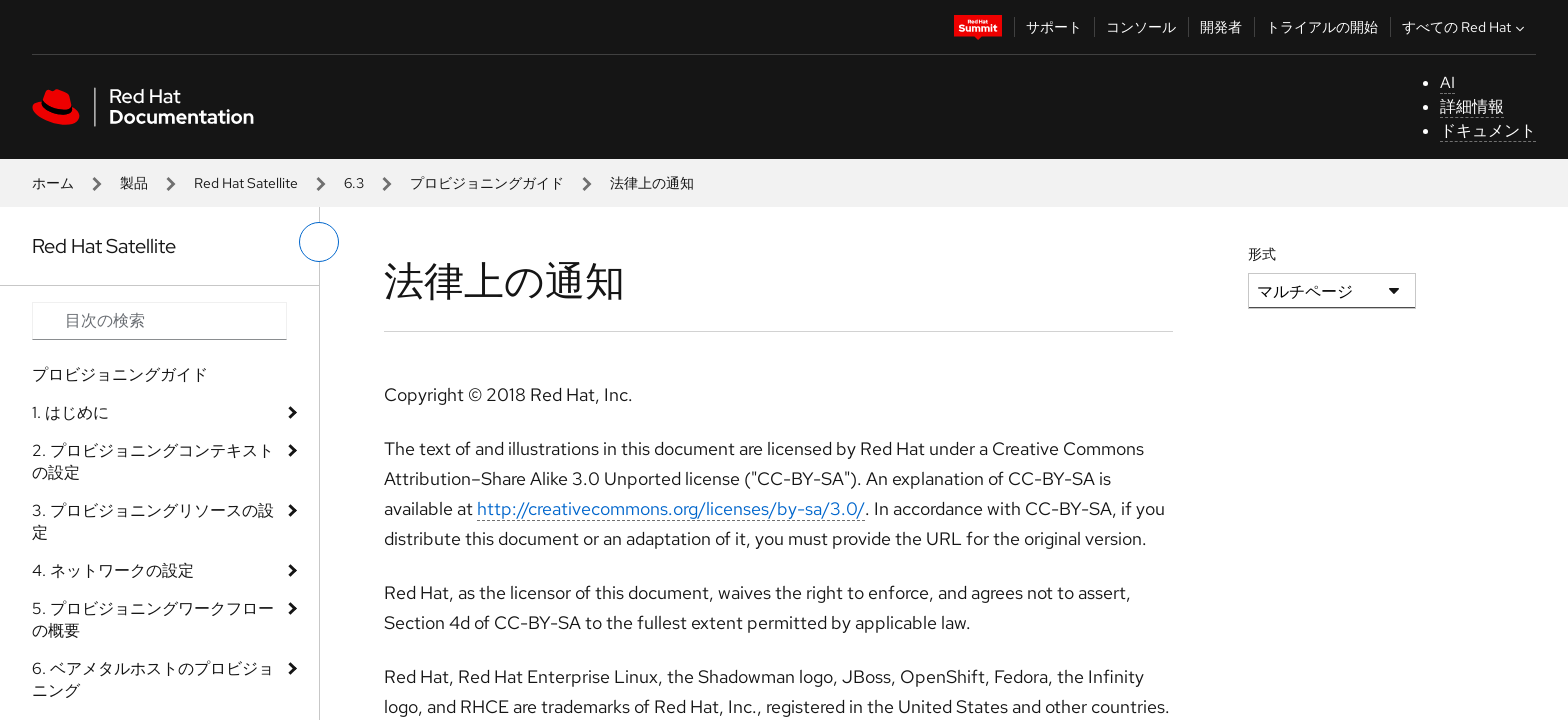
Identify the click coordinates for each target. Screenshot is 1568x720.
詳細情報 (1472, 106)
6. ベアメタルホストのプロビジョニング (153, 679)
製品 (134, 183)
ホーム (53, 183)
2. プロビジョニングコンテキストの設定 (153, 461)
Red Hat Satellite (246, 183)
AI (1447, 82)
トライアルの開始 (1322, 27)
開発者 (1221, 27)
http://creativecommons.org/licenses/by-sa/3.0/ (671, 508)
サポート (1054, 27)
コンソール (1141, 27)
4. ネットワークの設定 (113, 570)
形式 (1262, 254)
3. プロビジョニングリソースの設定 (153, 521)
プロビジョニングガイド (487, 183)
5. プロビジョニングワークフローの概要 (153, 619)
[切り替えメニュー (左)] (319, 242)
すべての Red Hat (1465, 27)
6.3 (354, 183)
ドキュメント (1488, 130)
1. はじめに (70, 412)
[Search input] (159, 321)
